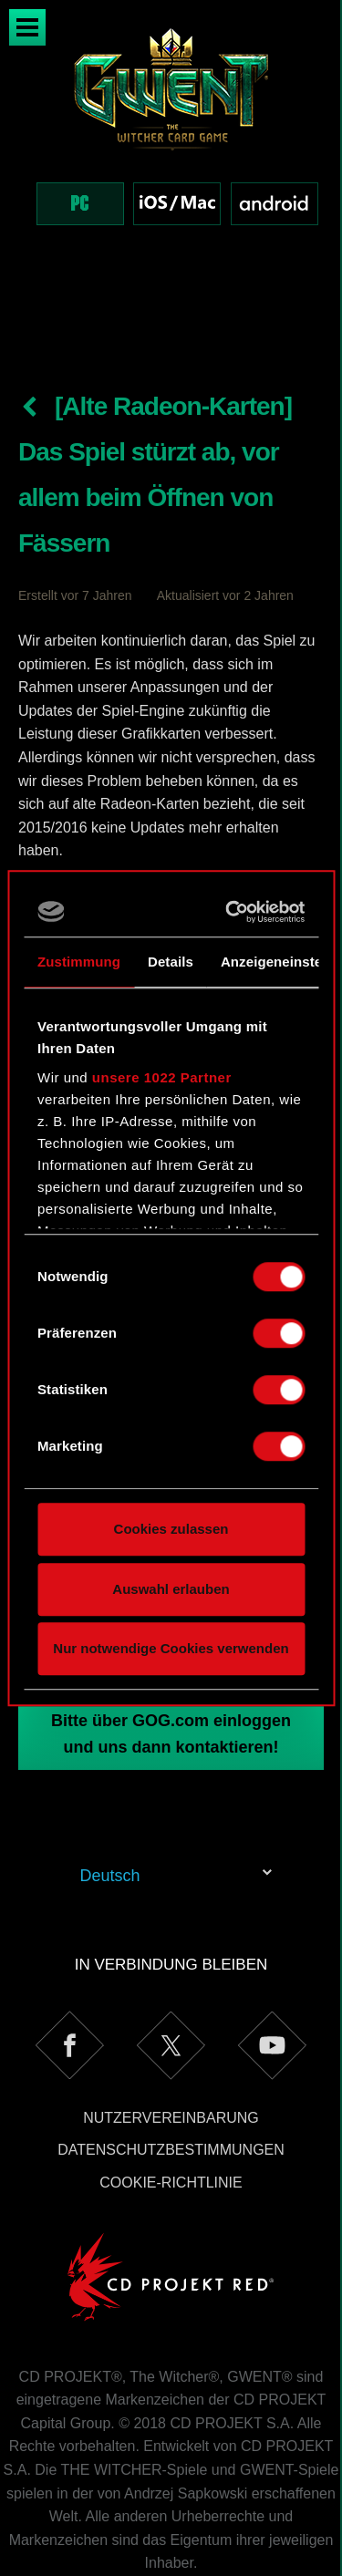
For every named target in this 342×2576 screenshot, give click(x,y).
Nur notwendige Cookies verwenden (170, 1648)
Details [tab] (170, 961)
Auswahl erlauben (170, 1589)
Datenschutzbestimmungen (171, 2073)
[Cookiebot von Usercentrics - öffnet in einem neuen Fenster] (232, 912)
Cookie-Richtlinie (170, 2106)
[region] (171, 144)
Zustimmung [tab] (78, 961)
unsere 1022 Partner (162, 1077)
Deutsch (110, 1799)
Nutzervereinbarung (171, 2041)
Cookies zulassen (171, 1528)
